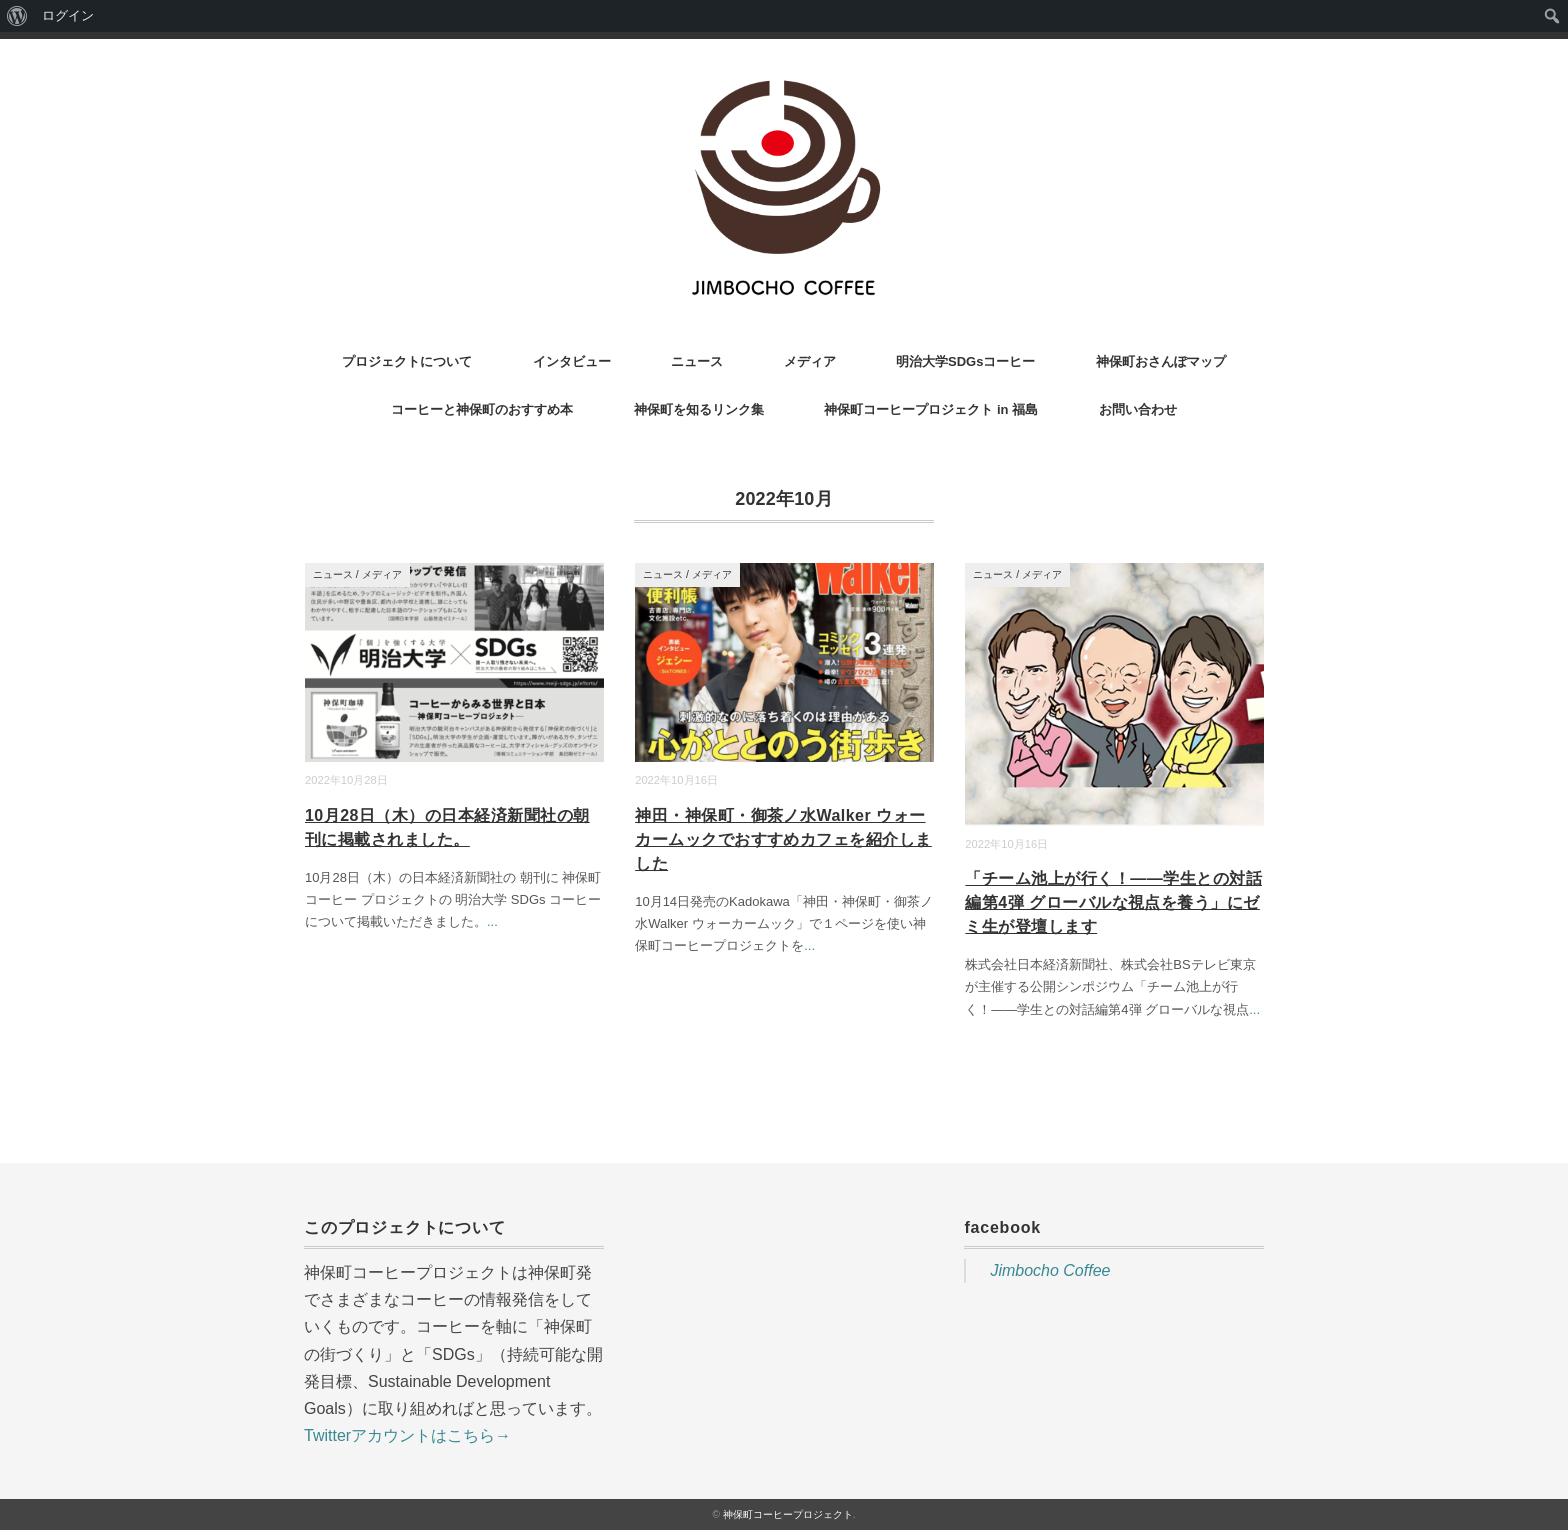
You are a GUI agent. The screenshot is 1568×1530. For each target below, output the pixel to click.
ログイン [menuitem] (68, 15)
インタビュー (572, 361)
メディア (810, 361)
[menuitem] (17, 16)
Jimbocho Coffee (1050, 1270)
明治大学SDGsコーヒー (965, 361)
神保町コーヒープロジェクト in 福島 (931, 409)
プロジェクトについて (407, 361)
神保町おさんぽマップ (1161, 361)
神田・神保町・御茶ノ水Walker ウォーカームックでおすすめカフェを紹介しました (783, 839)
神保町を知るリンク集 (699, 409)
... (492, 921)
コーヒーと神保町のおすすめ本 (482, 409)
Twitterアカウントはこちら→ (407, 1435)
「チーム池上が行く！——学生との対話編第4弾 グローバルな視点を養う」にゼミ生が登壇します (1113, 902)
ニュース (697, 361)
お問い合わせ (1138, 409)
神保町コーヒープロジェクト (788, 1514)
